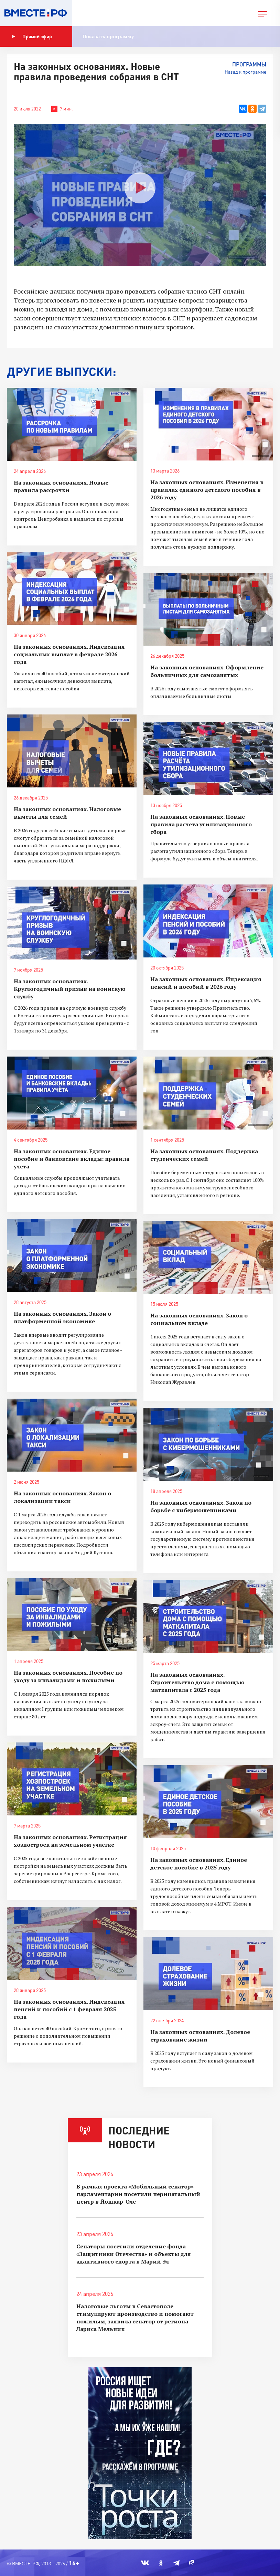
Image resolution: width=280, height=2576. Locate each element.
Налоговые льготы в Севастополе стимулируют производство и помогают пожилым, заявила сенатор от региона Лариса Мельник (135, 2317)
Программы (249, 64)
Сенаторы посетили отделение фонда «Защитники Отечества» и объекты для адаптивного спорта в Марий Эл (133, 2254)
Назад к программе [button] (245, 72)
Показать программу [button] (108, 36)
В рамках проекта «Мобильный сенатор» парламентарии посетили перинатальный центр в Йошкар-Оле (138, 2194)
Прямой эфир (32, 36)
